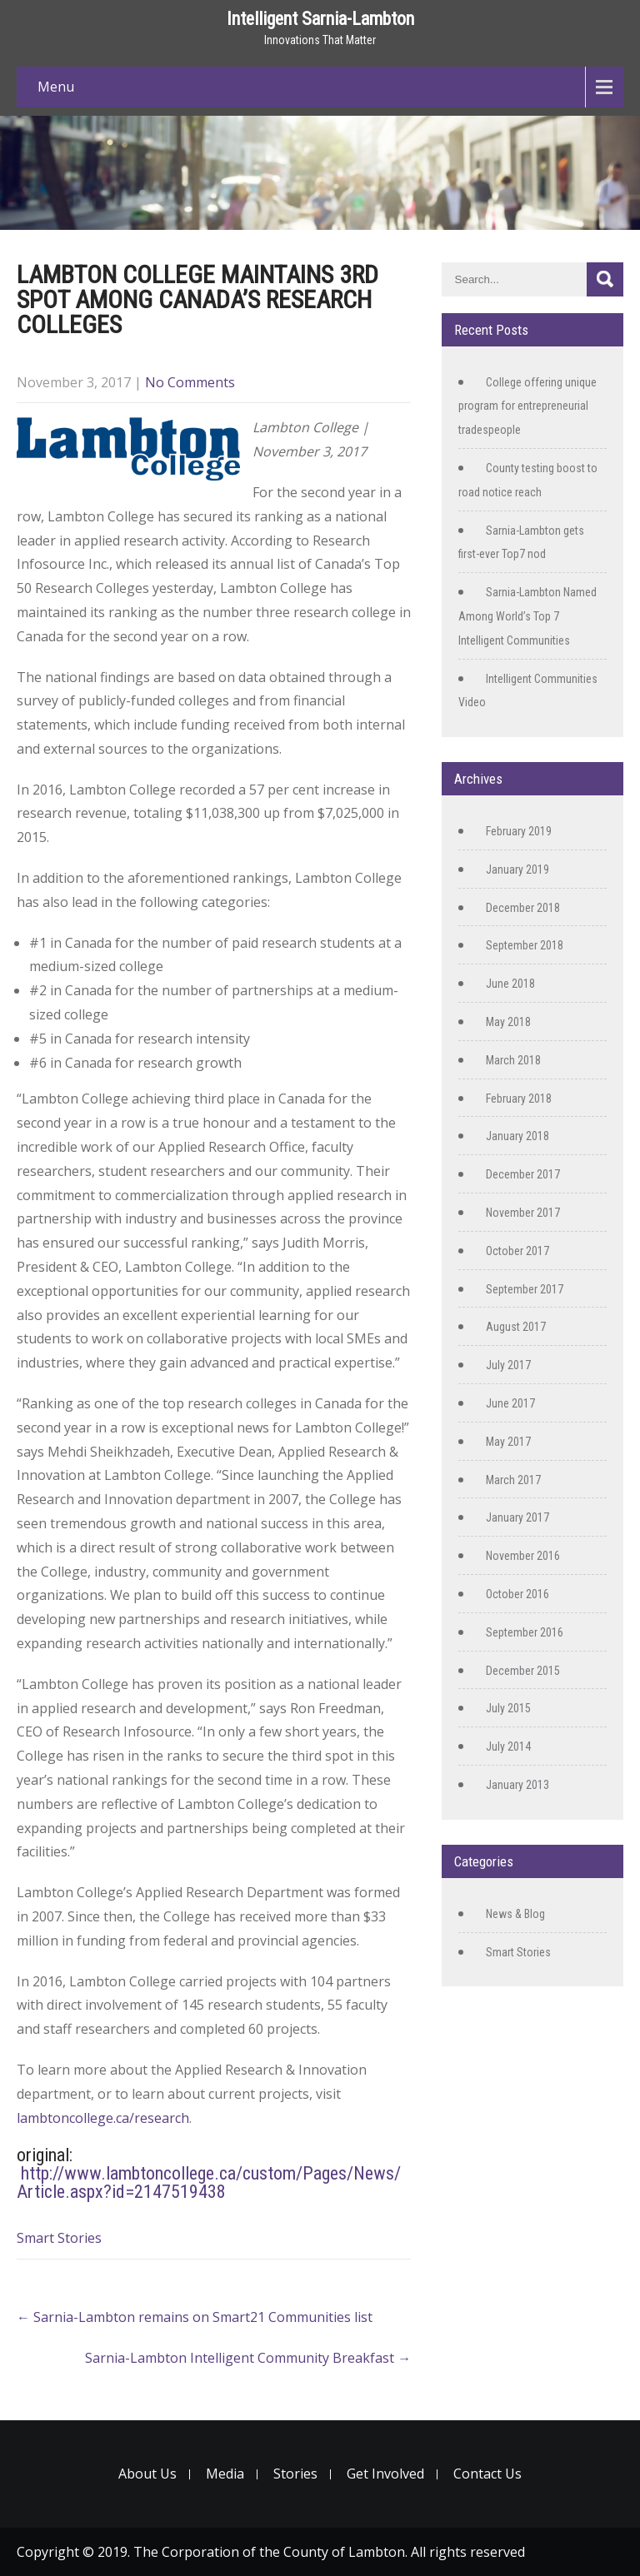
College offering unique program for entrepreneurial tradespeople (527, 406)
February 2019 (519, 831)
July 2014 (508, 1746)
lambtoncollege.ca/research (103, 2118)
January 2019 (517, 869)
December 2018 (523, 907)
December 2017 (523, 1174)
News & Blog (515, 1914)
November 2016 (523, 1555)
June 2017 (510, 1403)
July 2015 (508, 1708)
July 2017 (508, 1365)
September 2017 (524, 1289)
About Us (147, 2474)
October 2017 (517, 1251)
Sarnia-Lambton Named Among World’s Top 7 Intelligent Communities (527, 616)
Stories (295, 2474)
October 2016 (517, 1594)
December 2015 (523, 1670)
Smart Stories (59, 2238)
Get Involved (385, 2474)
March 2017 (513, 1480)
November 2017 (523, 1212)
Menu (56, 86)
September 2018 (524, 945)
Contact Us (487, 2474)
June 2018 (510, 983)
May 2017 (508, 1441)
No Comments (190, 382)
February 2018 (519, 1098)
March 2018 (513, 1060)
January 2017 (517, 1517)
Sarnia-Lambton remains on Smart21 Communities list (194, 2317)
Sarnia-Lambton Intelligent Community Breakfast (248, 2358)
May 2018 (508, 1022)
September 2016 (524, 1632)
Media (225, 2474)
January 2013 (517, 1784)
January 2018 (517, 1136)
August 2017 (516, 1326)
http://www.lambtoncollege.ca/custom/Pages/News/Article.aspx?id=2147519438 (209, 2182)
